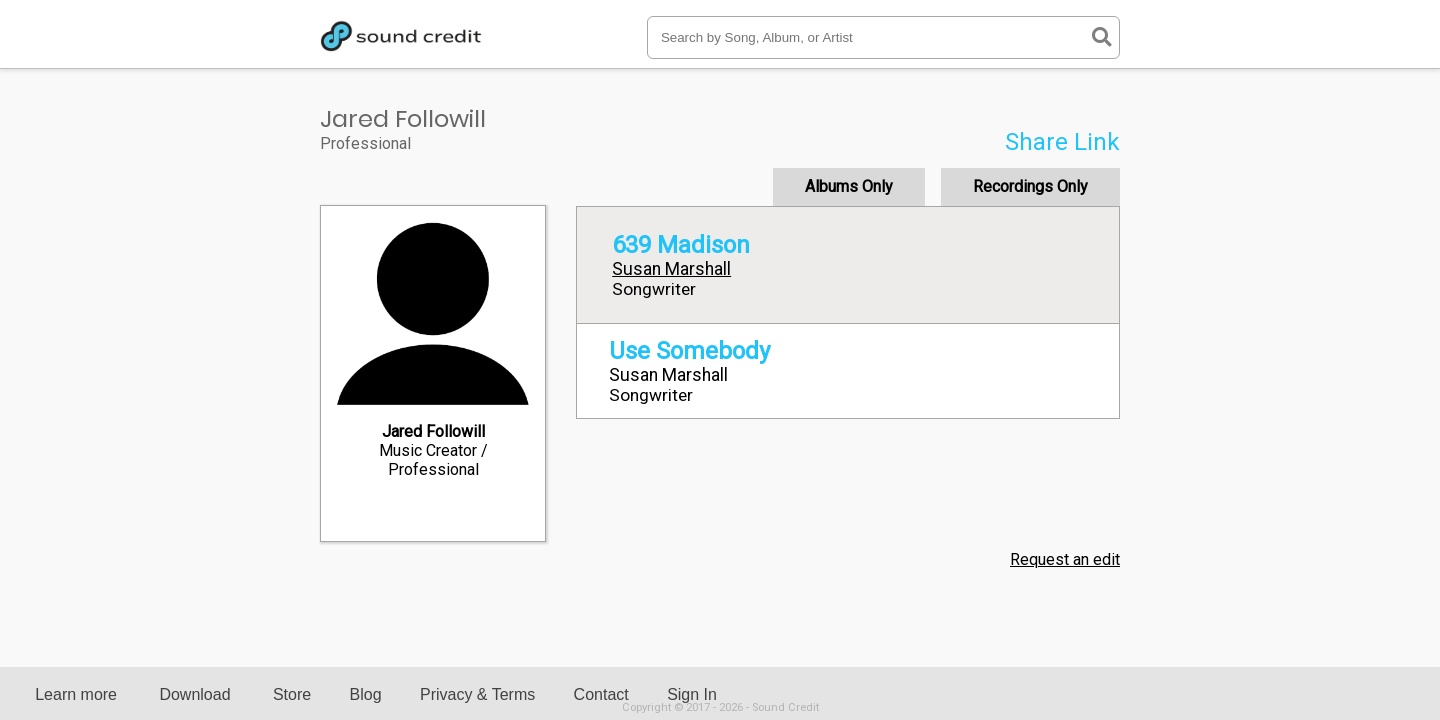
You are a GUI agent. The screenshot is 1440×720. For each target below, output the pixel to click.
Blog (366, 694)
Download (194, 694)
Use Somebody (689, 351)
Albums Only (849, 186)
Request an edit (1065, 559)
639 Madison (681, 245)
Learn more (76, 694)
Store (292, 694)
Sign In (692, 694)
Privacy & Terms (477, 694)
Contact (601, 694)
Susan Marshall (671, 269)
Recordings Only (1030, 186)
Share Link (1062, 142)
